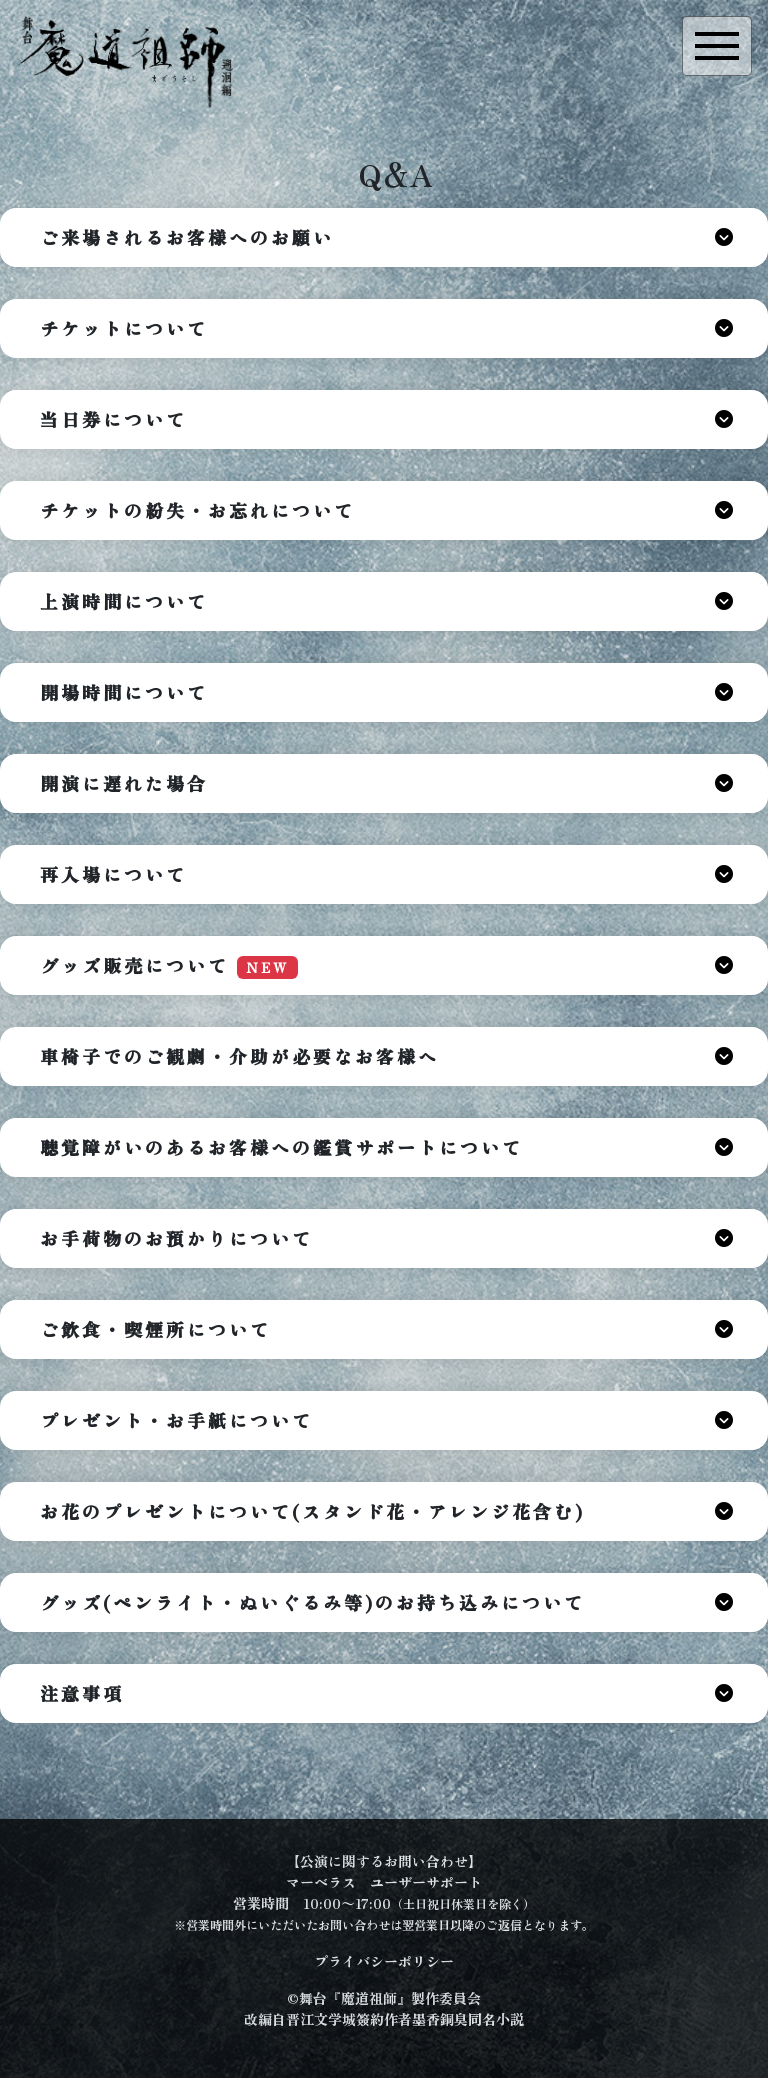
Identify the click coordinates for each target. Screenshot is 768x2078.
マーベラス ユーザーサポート (384, 1882)
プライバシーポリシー (384, 1961)
